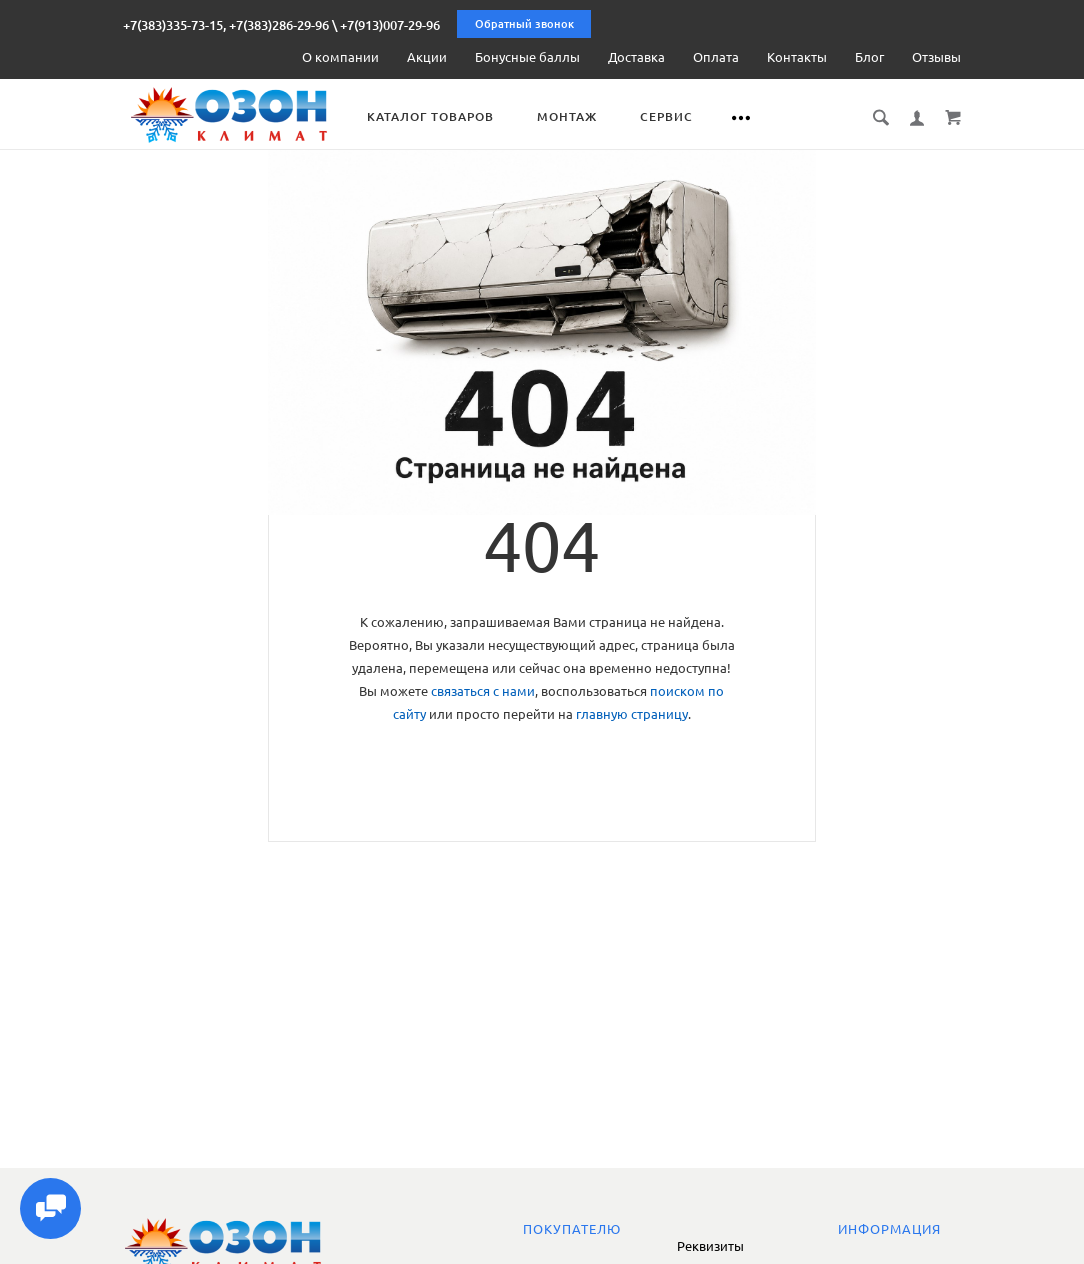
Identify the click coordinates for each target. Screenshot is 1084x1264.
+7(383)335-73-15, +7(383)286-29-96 (226, 25)
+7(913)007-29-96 (390, 25)
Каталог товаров (446, 116)
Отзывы (936, 57)
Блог (869, 57)
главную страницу (632, 714)
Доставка (636, 57)
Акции (427, 57)
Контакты (797, 57)
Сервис (682, 116)
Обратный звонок (524, 24)
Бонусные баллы (527, 57)
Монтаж (583, 116)
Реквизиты (710, 1246)
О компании (340, 57)
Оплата (716, 57)
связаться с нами (483, 691)
